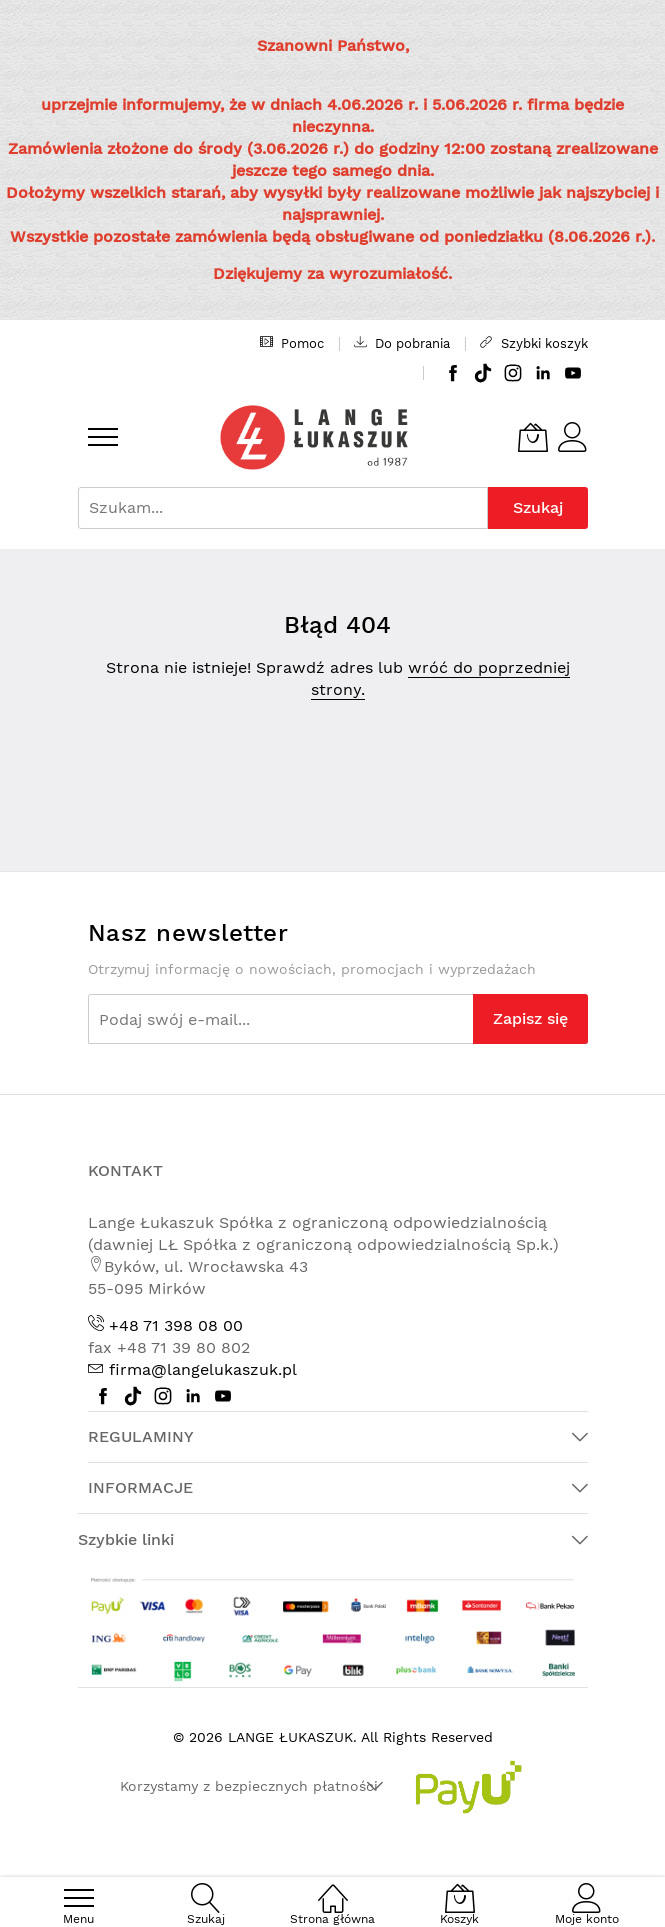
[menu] (103, 437)
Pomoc (292, 343)
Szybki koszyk (534, 343)
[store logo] (314, 437)
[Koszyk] (533, 437)
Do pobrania (402, 343)
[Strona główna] (333, 1887)
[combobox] (283, 508)
